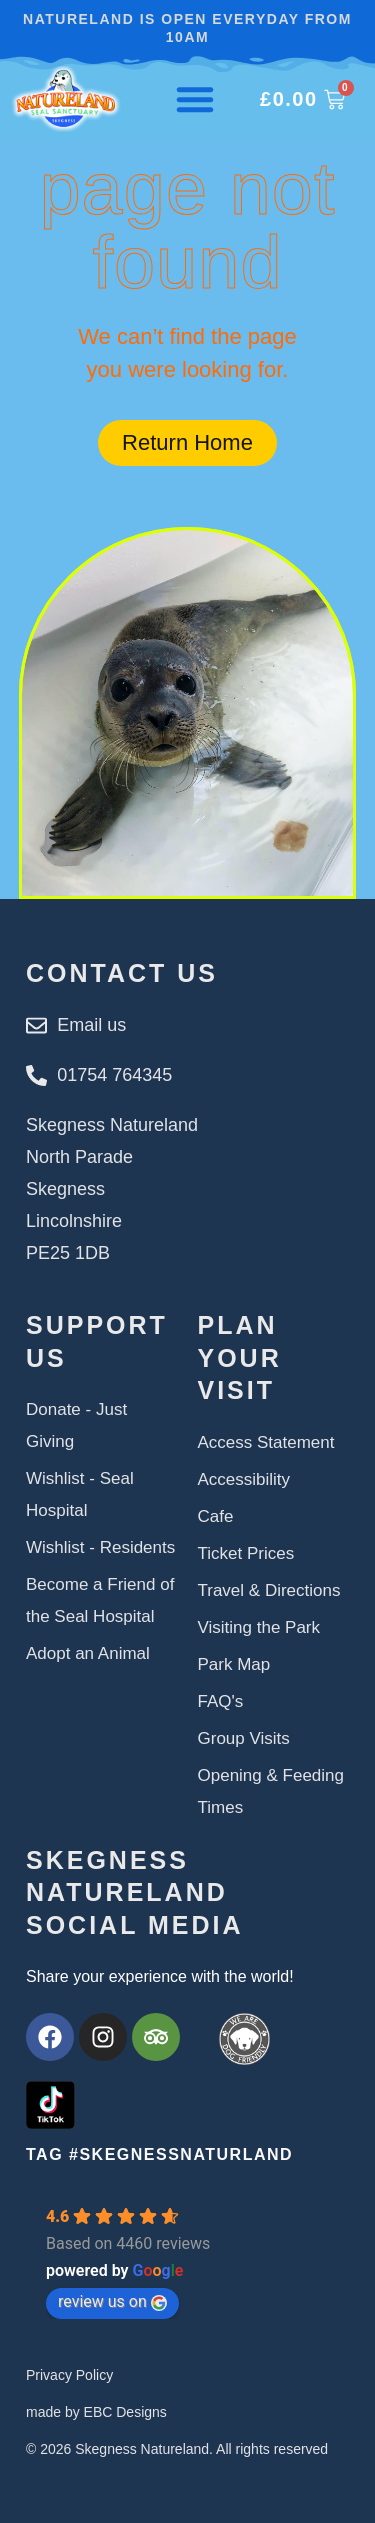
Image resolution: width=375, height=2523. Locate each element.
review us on (112, 2301)
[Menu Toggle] (195, 99)
